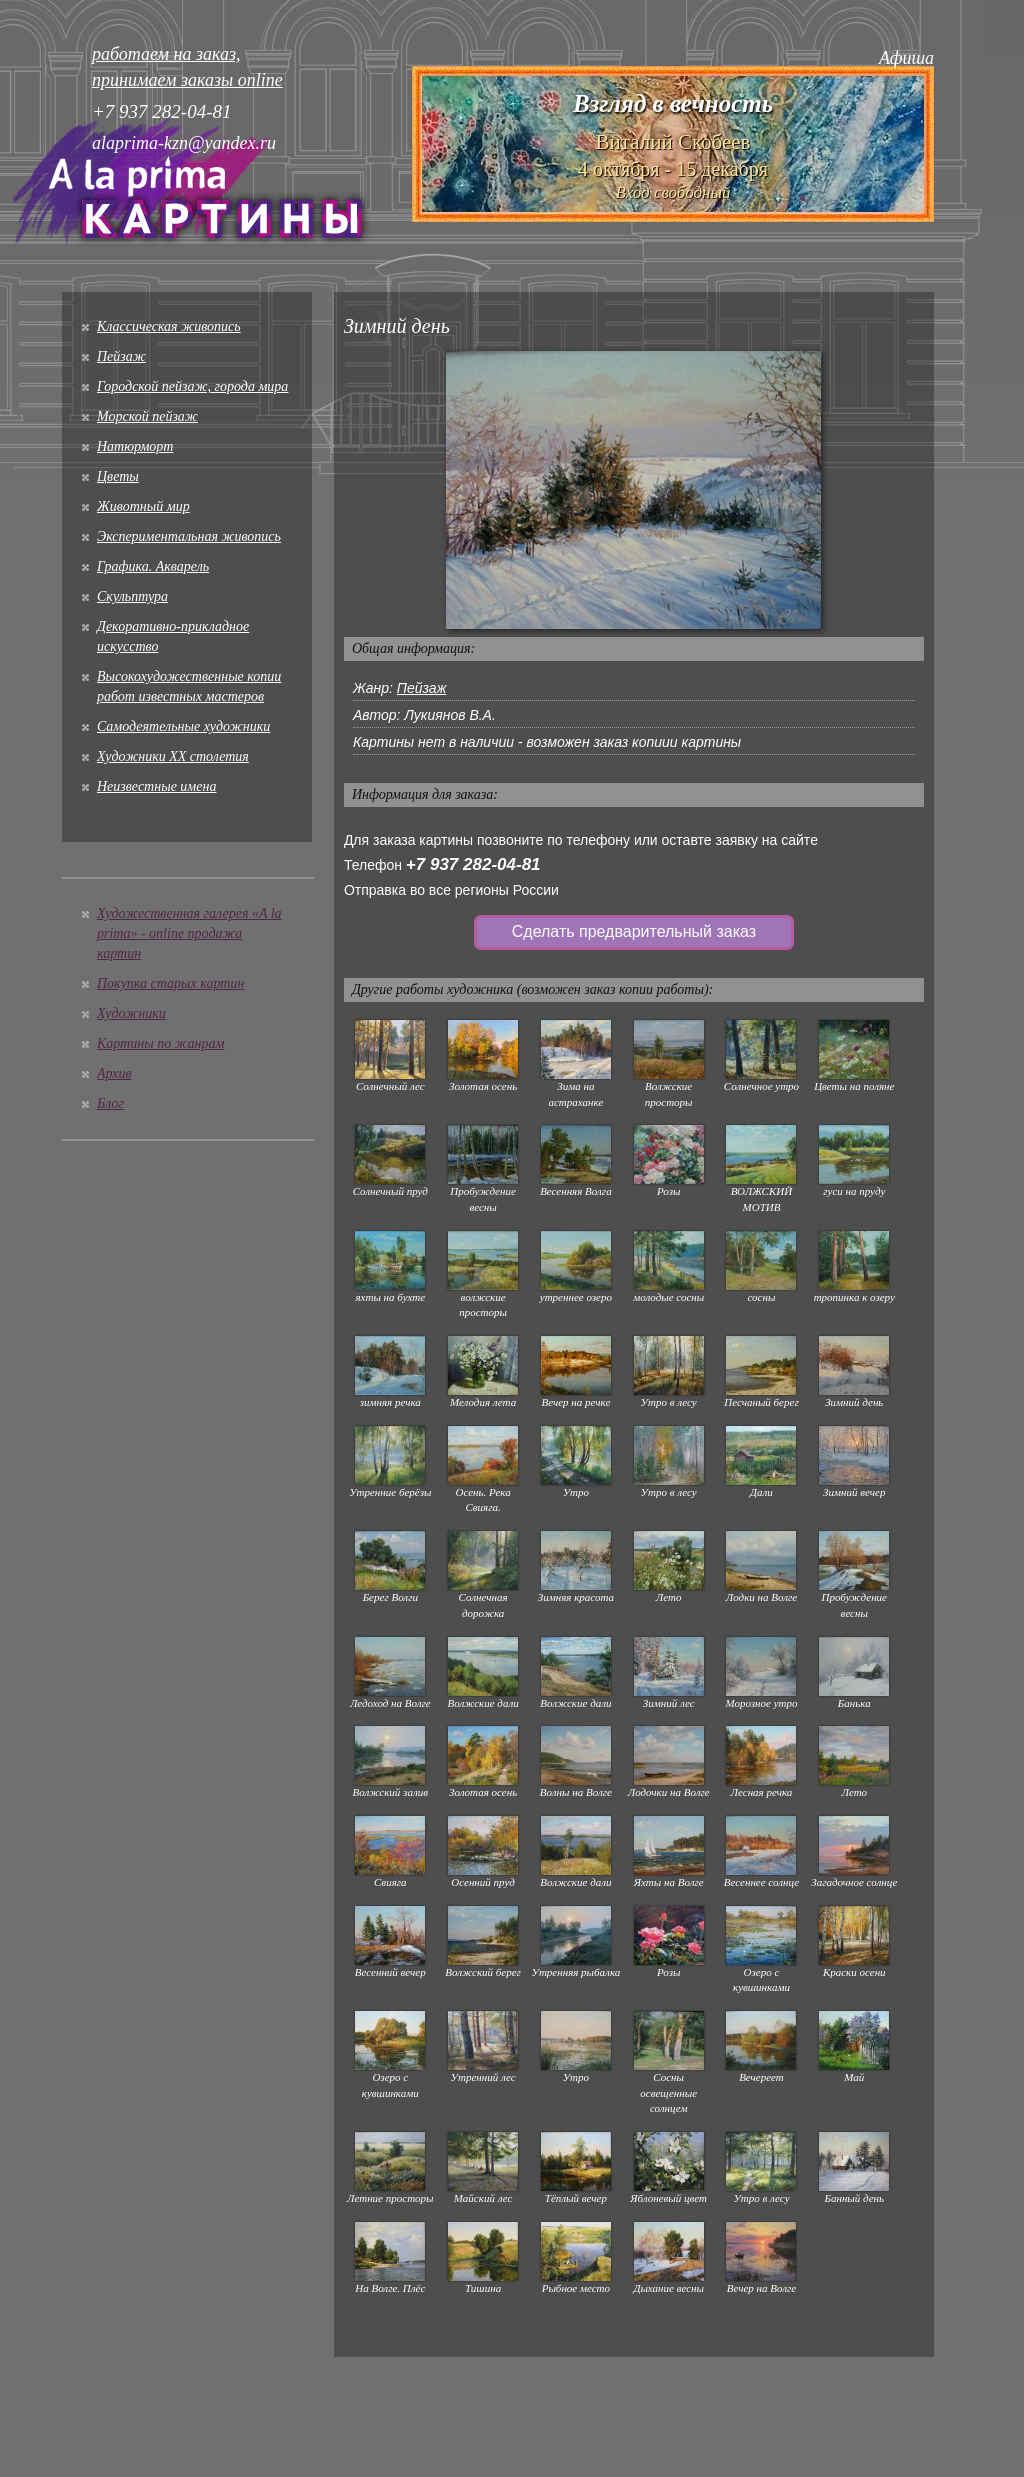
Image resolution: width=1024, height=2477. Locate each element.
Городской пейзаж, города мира (192, 386)
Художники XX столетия (173, 756)
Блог (110, 1103)
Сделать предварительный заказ (634, 931)
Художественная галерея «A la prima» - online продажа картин (189, 933)
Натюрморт (135, 446)
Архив (114, 1073)
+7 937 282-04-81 (473, 864)
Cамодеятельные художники (183, 726)
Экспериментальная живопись (189, 536)
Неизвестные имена (156, 786)
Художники (131, 1013)
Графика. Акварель (153, 566)
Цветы (118, 476)
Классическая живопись (169, 326)
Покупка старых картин (170, 983)
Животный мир (143, 506)
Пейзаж (121, 356)
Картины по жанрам (160, 1043)
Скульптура (132, 596)
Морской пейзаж (147, 416)
